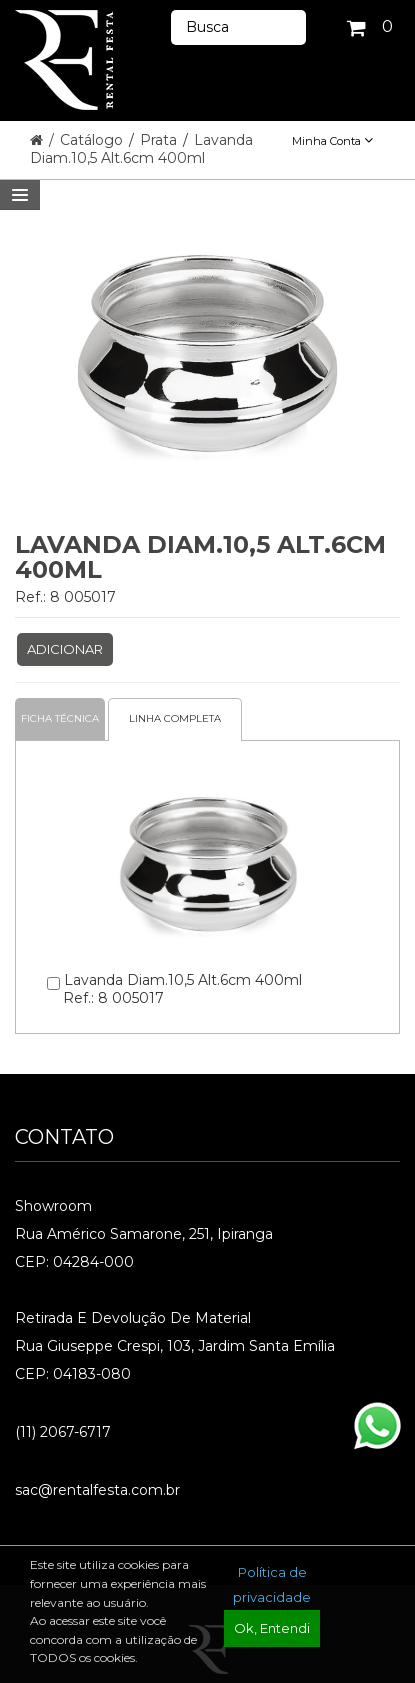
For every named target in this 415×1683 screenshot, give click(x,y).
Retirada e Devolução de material (133, 1318)
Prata (160, 140)
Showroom (53, 1206)
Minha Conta (332, 141)
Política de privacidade (272, 1584)
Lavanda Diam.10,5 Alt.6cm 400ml (141, 149)
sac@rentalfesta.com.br (97, 1490)
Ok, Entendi (272, 1628)
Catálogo (93, 140)
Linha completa (175, 718)
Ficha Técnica (60, 718)
